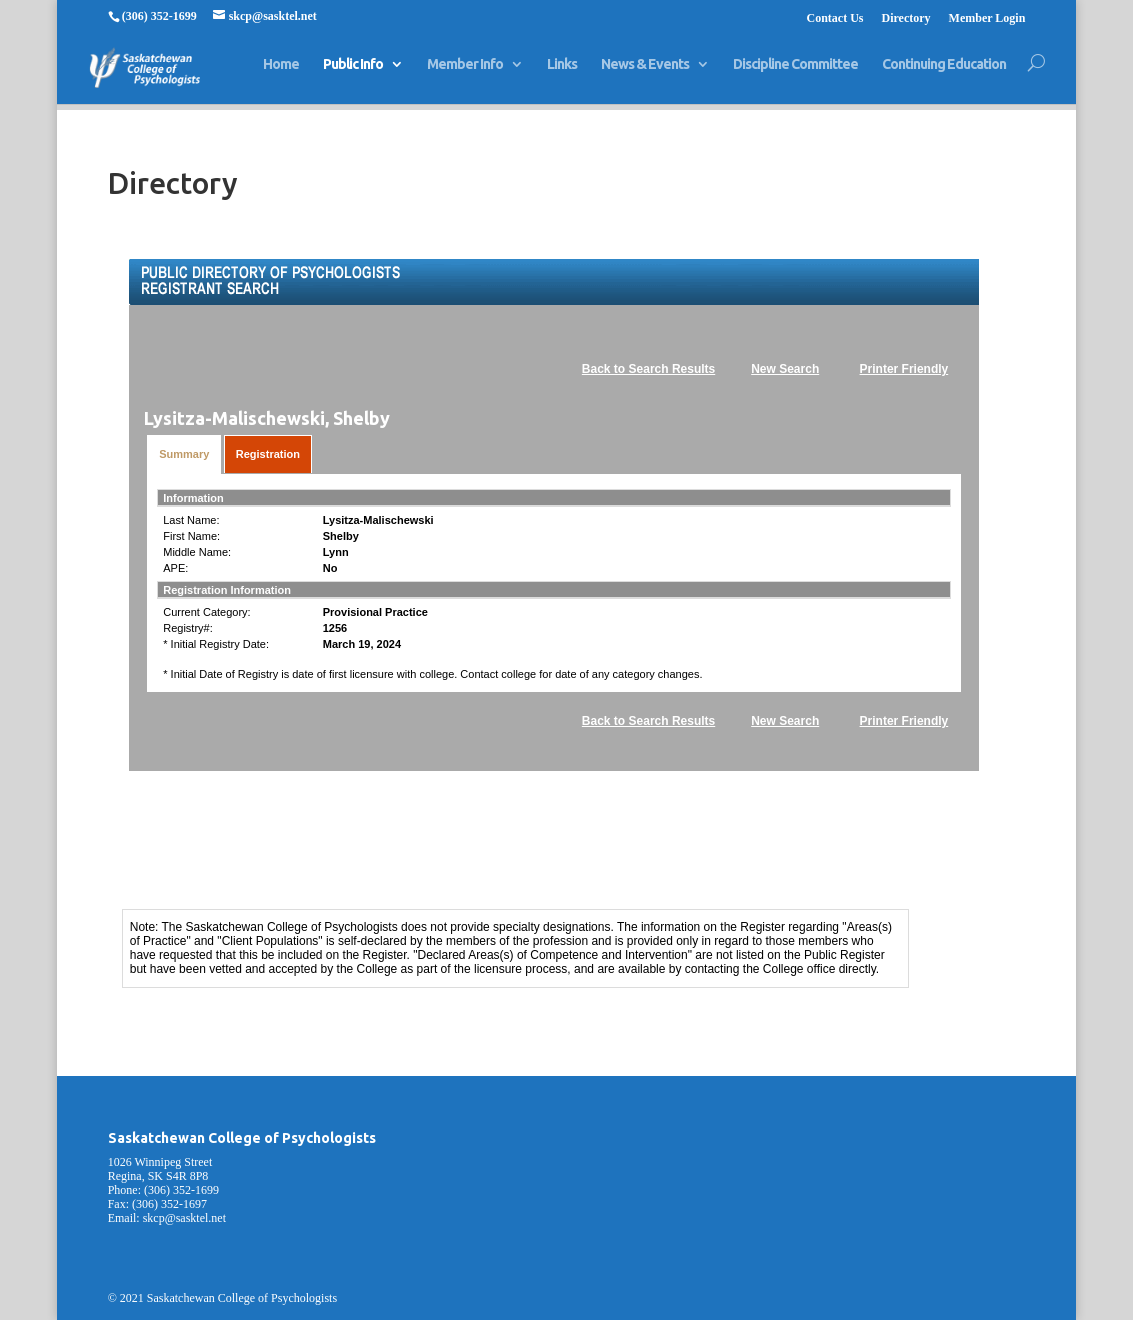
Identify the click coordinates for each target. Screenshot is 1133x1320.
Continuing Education (944, 73)
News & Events (645, 73)
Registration (268, 454)
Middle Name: (197, 552)
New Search (785, 369)
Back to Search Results (648, 369)
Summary (184, 454)
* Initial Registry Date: (216, 644)
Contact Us (834, 18)
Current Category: (206, 612)
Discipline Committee (795, 73)
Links (562, 73)
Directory (905, 18)
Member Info (465, 73)
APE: (175, 568)
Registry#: (188, 628)
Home (281, 73)
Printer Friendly (904, 369)
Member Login (987, 18)
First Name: (191, 536)
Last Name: (191, 520)
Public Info (353, 73)
